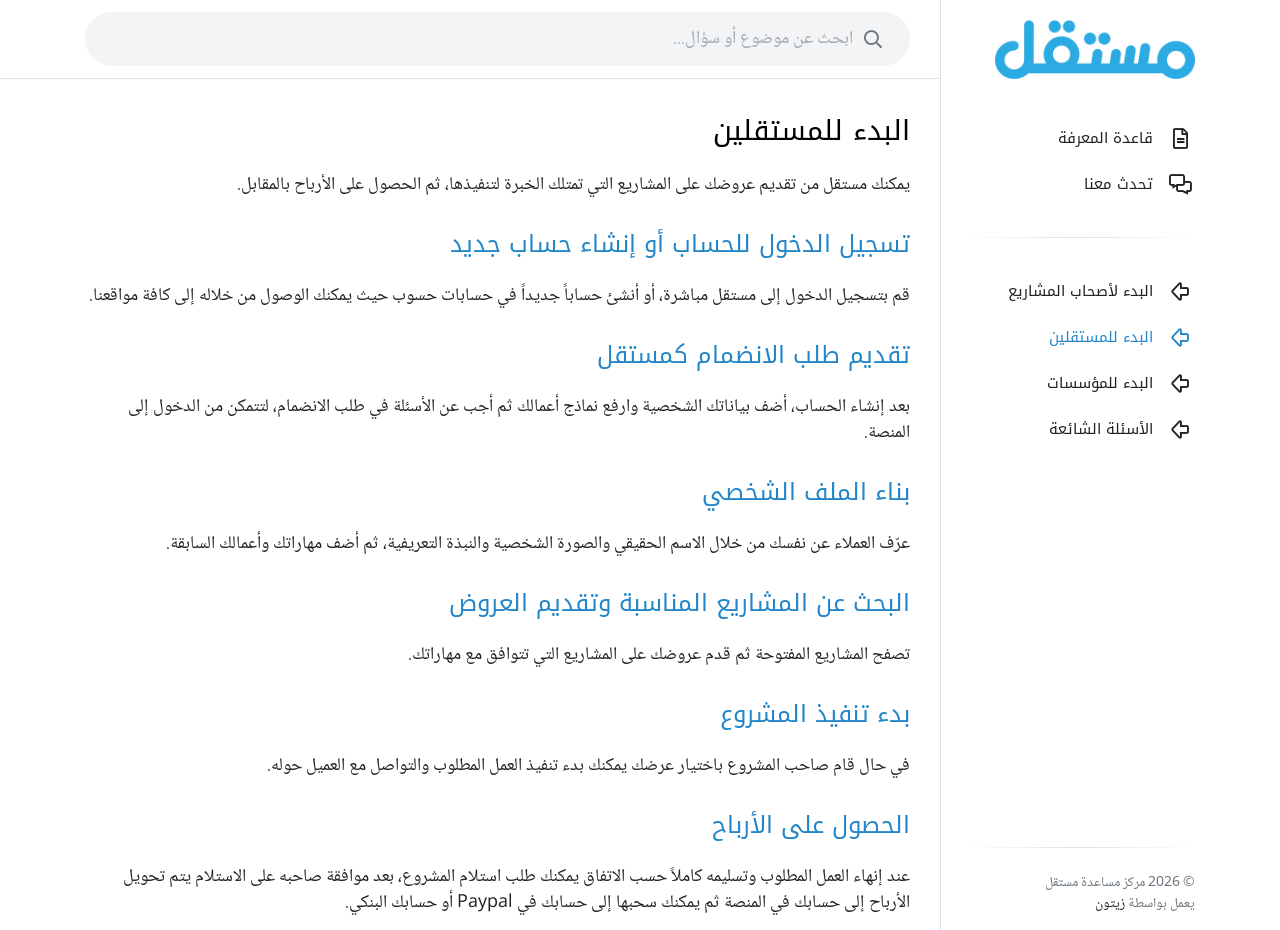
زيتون (1110, 904)
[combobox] (497, 39)
